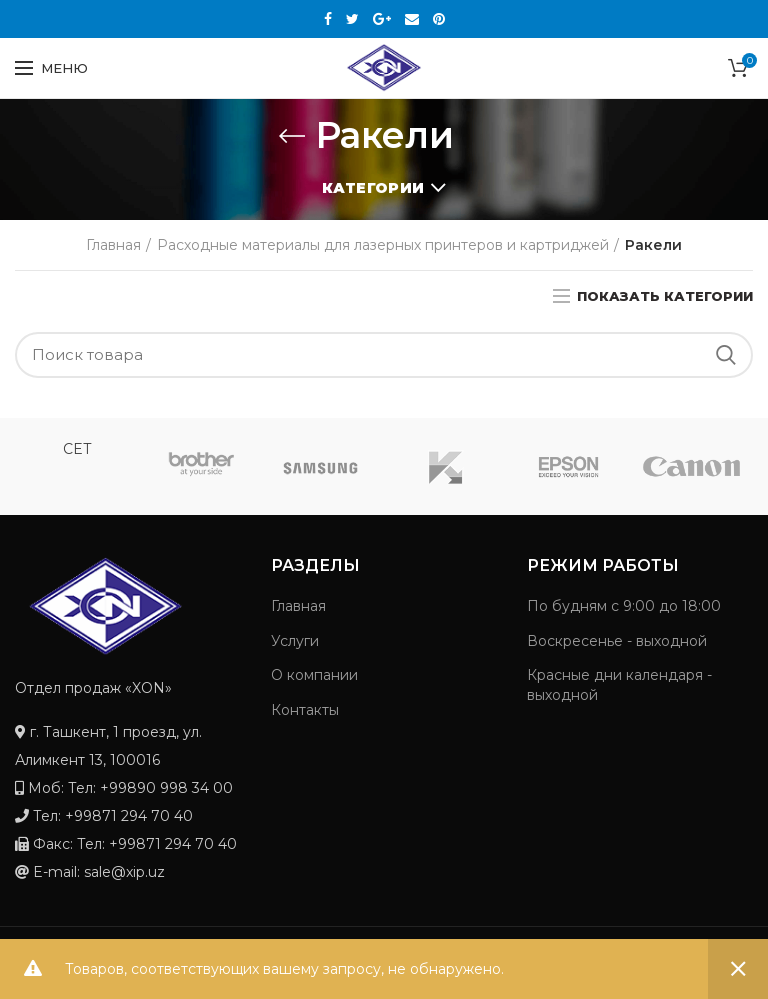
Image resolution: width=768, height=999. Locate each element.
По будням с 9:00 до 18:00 (624, 606)
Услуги (295, 641)
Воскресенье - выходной (617, 641)
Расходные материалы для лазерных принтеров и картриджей (383, 245)
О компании (314, 675)
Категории (373, 188)
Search (726, 355)
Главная (113, 245)
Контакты (305, 710)
